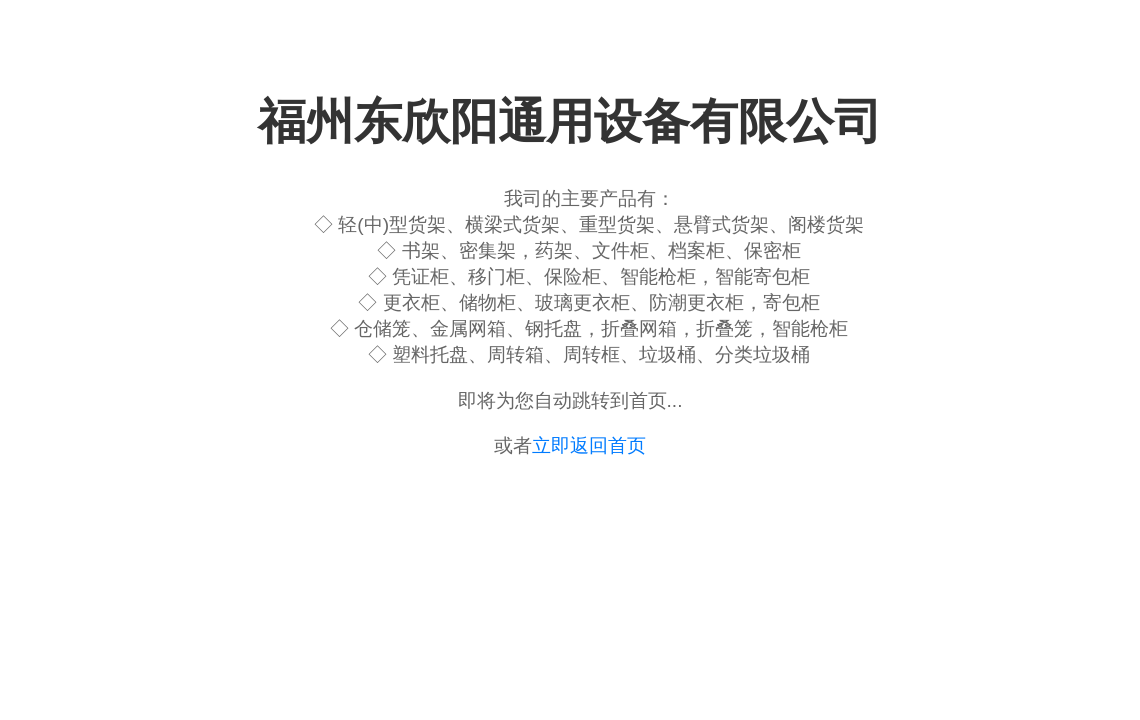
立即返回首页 (589, 445)
